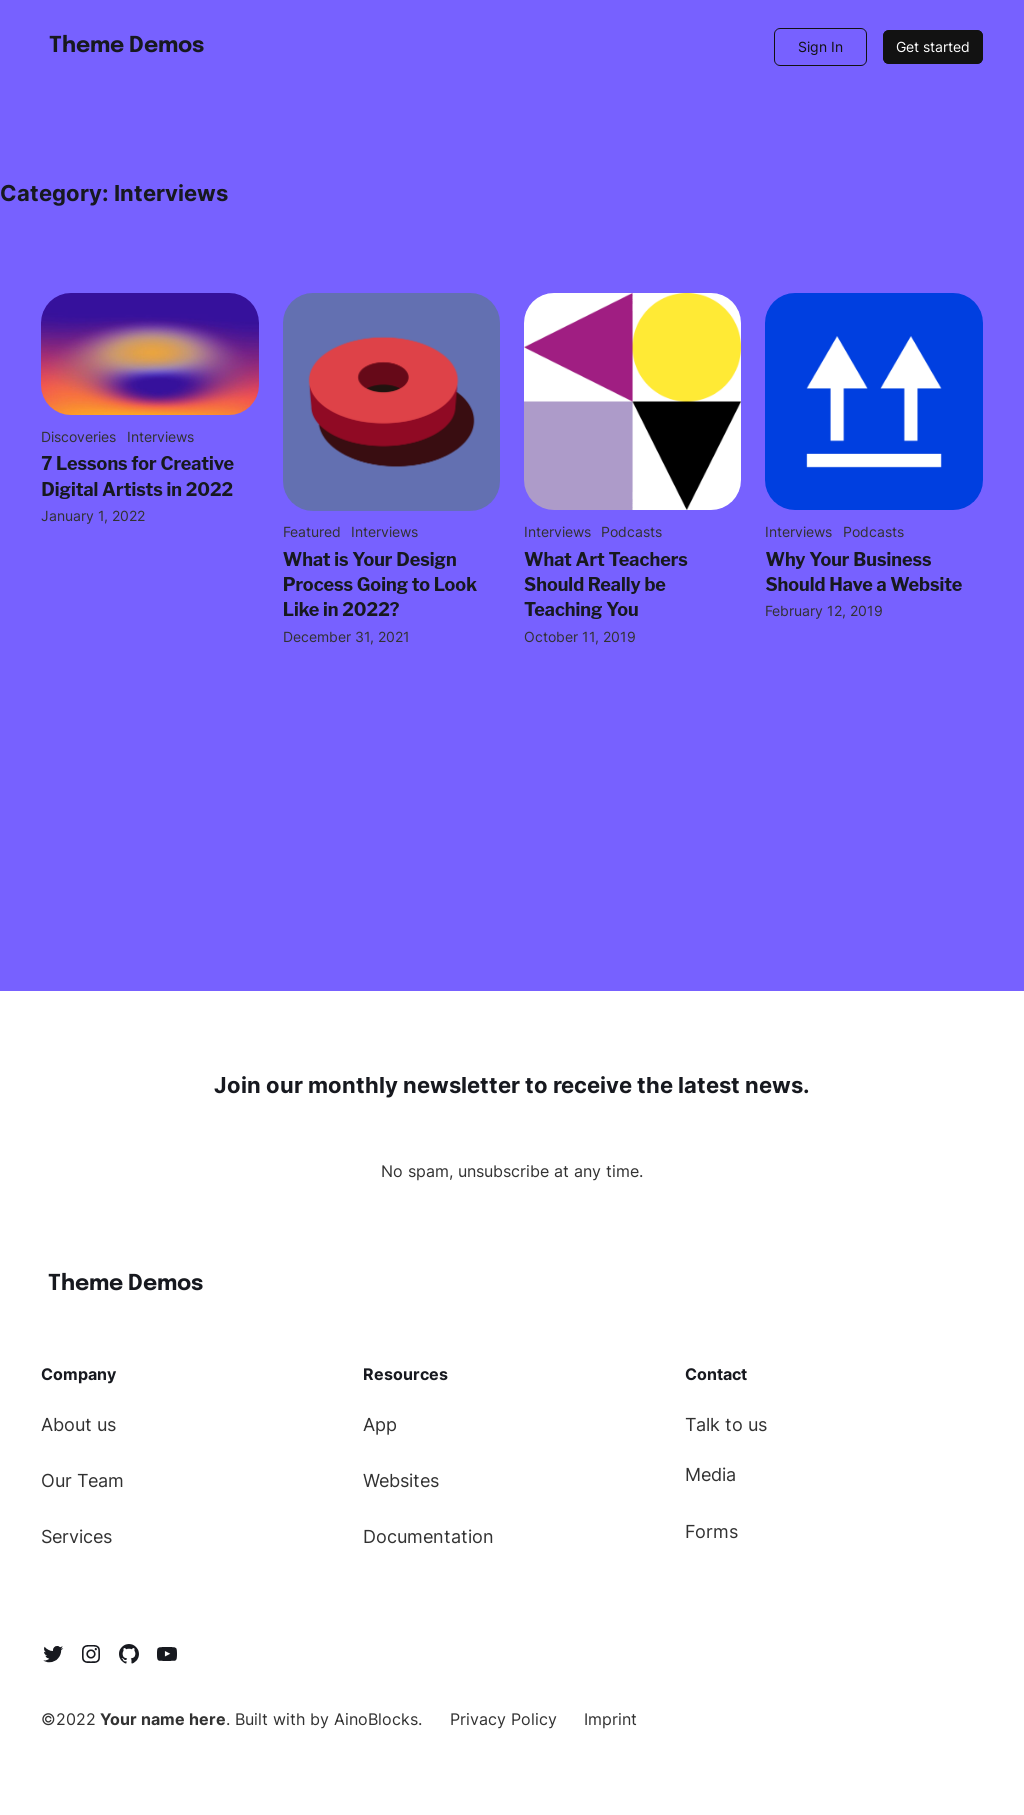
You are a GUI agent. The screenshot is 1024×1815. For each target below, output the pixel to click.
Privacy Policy (503, 1719)
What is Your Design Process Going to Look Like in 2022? (380, 584)
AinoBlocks (376, 1719)
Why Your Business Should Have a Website (863, 572)
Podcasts (631, 531)
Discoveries (78, 436)
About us (78, 1424)
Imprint (610, 1719)
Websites (401, 1480)
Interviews (160, 436)
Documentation (428, 1536)
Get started (933, 46)
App (380, 1424)
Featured (312, 531)
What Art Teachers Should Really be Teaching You (606, 584)
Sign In (820, 46)
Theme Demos (126, 46)
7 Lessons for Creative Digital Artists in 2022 (137, 476)
